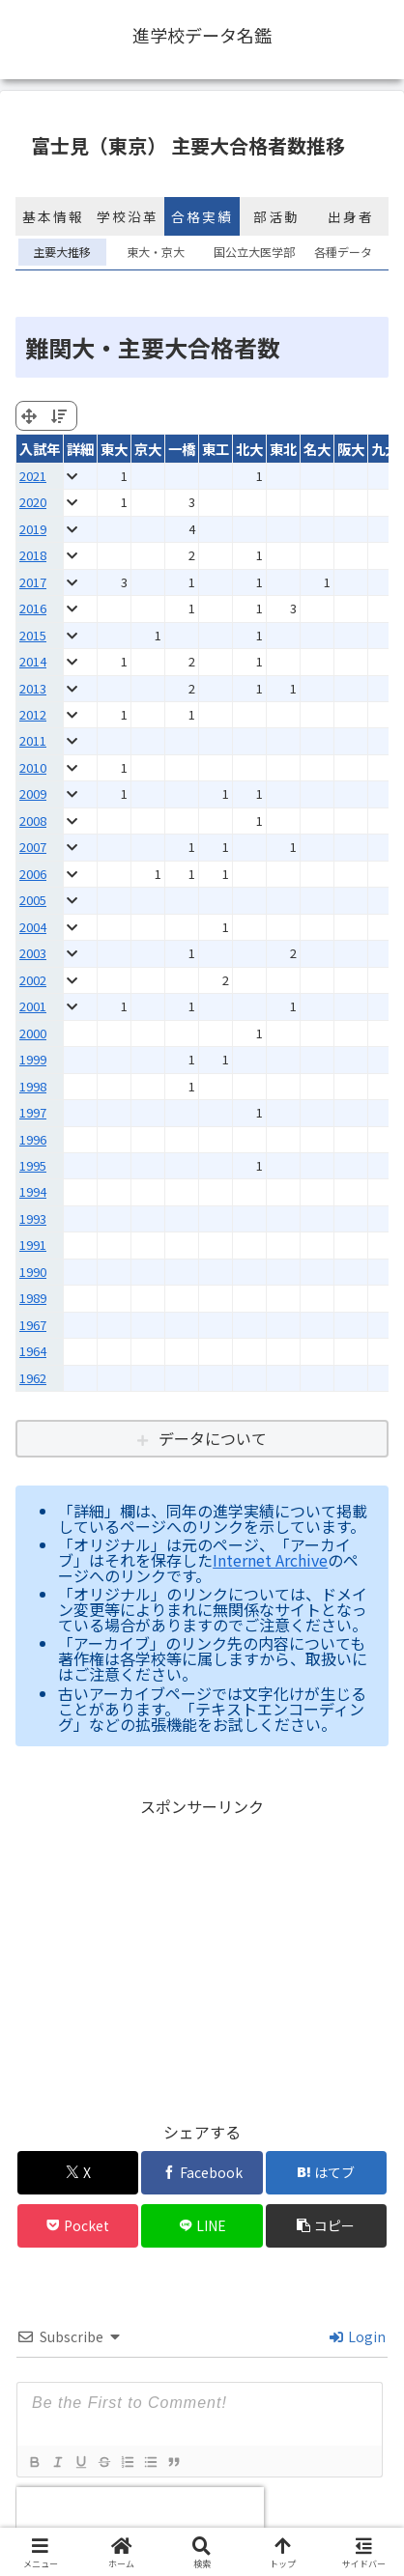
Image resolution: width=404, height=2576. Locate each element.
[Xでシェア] (77, 2172)
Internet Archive (270, 1559)
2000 (32, 1033)
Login (358, 2336)
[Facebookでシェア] (201, 2172)
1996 (32, 1139)
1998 (32, 1086)
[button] (326, 2226)
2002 (32, 980)
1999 (32, 1059)
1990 (32, 1271)
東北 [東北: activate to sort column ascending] (283, 449)
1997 (32, 1112)
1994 (32, 1191)
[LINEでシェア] (201, 2226)
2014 (32, 661)
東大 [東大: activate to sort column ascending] (114, 449)
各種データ (343, 251)
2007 (32, 846)
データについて (213, 1438)
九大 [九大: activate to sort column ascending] (384, 449)
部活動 (276, 216)
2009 (32, 793)
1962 (32, 1378)
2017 (32, 582)
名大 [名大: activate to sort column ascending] (317, 449)
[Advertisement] (202, 1955)
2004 (32, 927)
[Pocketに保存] (77, 2226)
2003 (32, 953)
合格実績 (202, 216)
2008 (32, 820)
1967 (32, 1325)
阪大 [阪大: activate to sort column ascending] (350, 449)
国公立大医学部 (250, 251)
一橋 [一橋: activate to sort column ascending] (181, 449)
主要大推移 (62, 251)
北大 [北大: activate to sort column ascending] (249, 449)
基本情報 (53, 216)
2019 (32, 529)
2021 (32, 476)
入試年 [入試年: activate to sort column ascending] (39, 449)
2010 (32, 767)
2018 (32, 555)
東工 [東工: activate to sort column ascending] (215, 449)
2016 (32, 608)
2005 (32, 900)
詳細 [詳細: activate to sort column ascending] (80, 449)
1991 (32, 1244)
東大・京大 (156, 251)
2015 (32, 635)
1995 (32, 1165)
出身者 (351, 216)
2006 (32, 873)
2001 (32, 1006)
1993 (32, 1218)
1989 (32, 1297)
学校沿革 (128, 216)
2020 (32, 502)
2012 (32, 714)
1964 (32, 1351)
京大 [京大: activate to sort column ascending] (147, 449)
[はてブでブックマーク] (326, 2172)
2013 (32, 688)
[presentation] (140, 2516)
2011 (32, 740)
